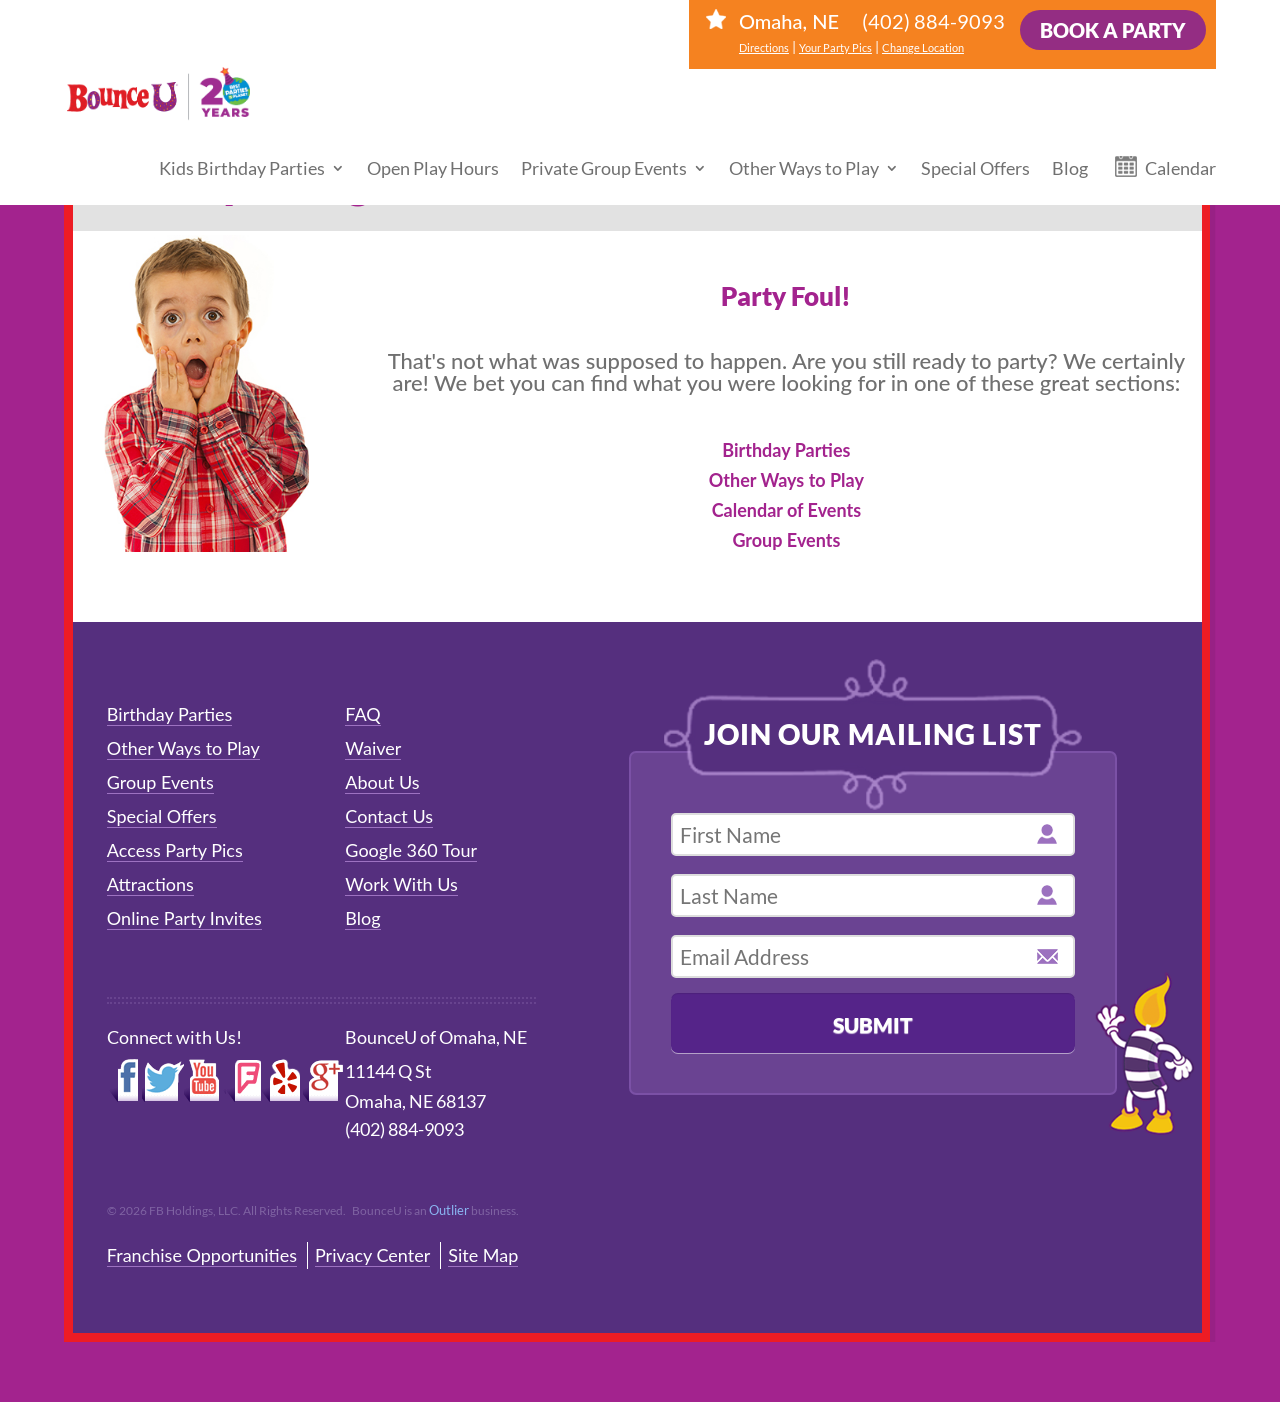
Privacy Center (372, 1255)
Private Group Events (604, 148)
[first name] (873, 834)
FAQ (362, 714)
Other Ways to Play (804, 148)
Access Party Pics (175, 850)
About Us (382, 782)
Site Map (483, 1255)
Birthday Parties (786, 450)
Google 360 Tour (411, 850)
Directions (764, 47)
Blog (1070, 148)
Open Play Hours (433, 148)
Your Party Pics (835, 47)
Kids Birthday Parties (242, 148)
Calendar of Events (786, 510)
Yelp (282, 1081)
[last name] (873, 895)
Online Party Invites (184, 918)
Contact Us (389, 816)
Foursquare (243, 1081)
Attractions (150, 884)
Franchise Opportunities (202, 1255)
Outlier (449, 1210)
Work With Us (401, 884)
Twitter (163, 1081)
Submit (873, 1024)
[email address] (873, 956)
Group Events (786, 540)
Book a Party (1113, 30)
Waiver (373, 748)
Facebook (124, 1081)
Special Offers (975, 148)
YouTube (205, 1081)
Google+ (324, 1081)
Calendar (1180, 148)
